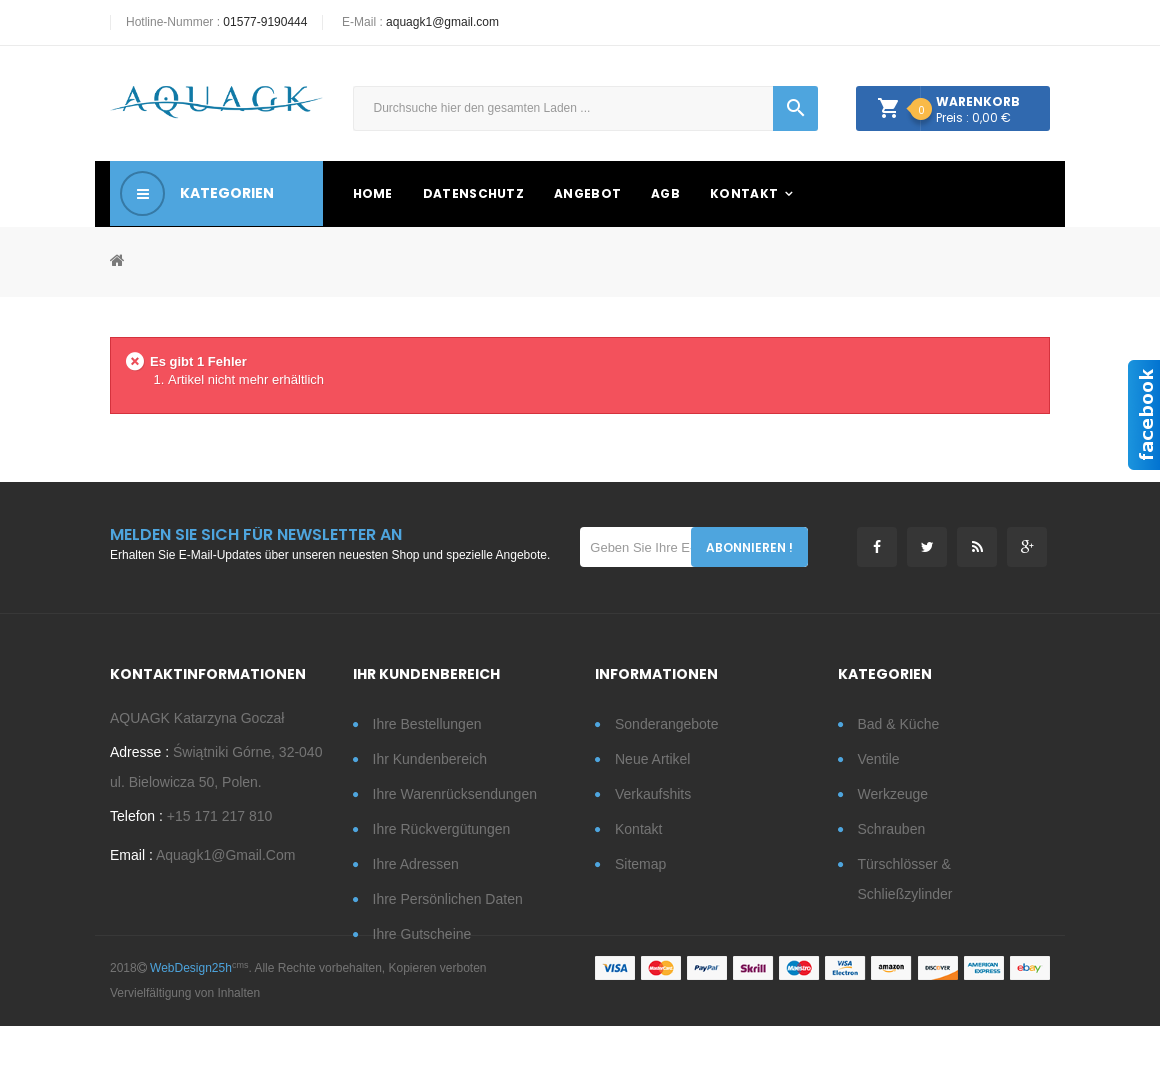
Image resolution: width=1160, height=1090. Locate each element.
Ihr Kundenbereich (430, 759)
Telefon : (136, 821)
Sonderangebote (667, 724)
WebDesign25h (191, 1032)
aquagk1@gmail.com (442, 22)
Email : (131, 860)
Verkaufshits (653, 794)
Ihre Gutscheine (422, 934)
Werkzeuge (893, 794)
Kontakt (638, 829)
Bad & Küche (899, 724)
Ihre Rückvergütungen (442, 829)
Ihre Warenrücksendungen (455, 794)
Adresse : (139, 757)
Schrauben (892, 829)
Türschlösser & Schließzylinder (905, 879)
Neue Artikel (652, 759)
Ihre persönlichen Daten (448, 899)
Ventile (879, 759)
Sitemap (640, 864)
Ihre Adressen (416, 864)
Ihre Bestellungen (427, 724)
